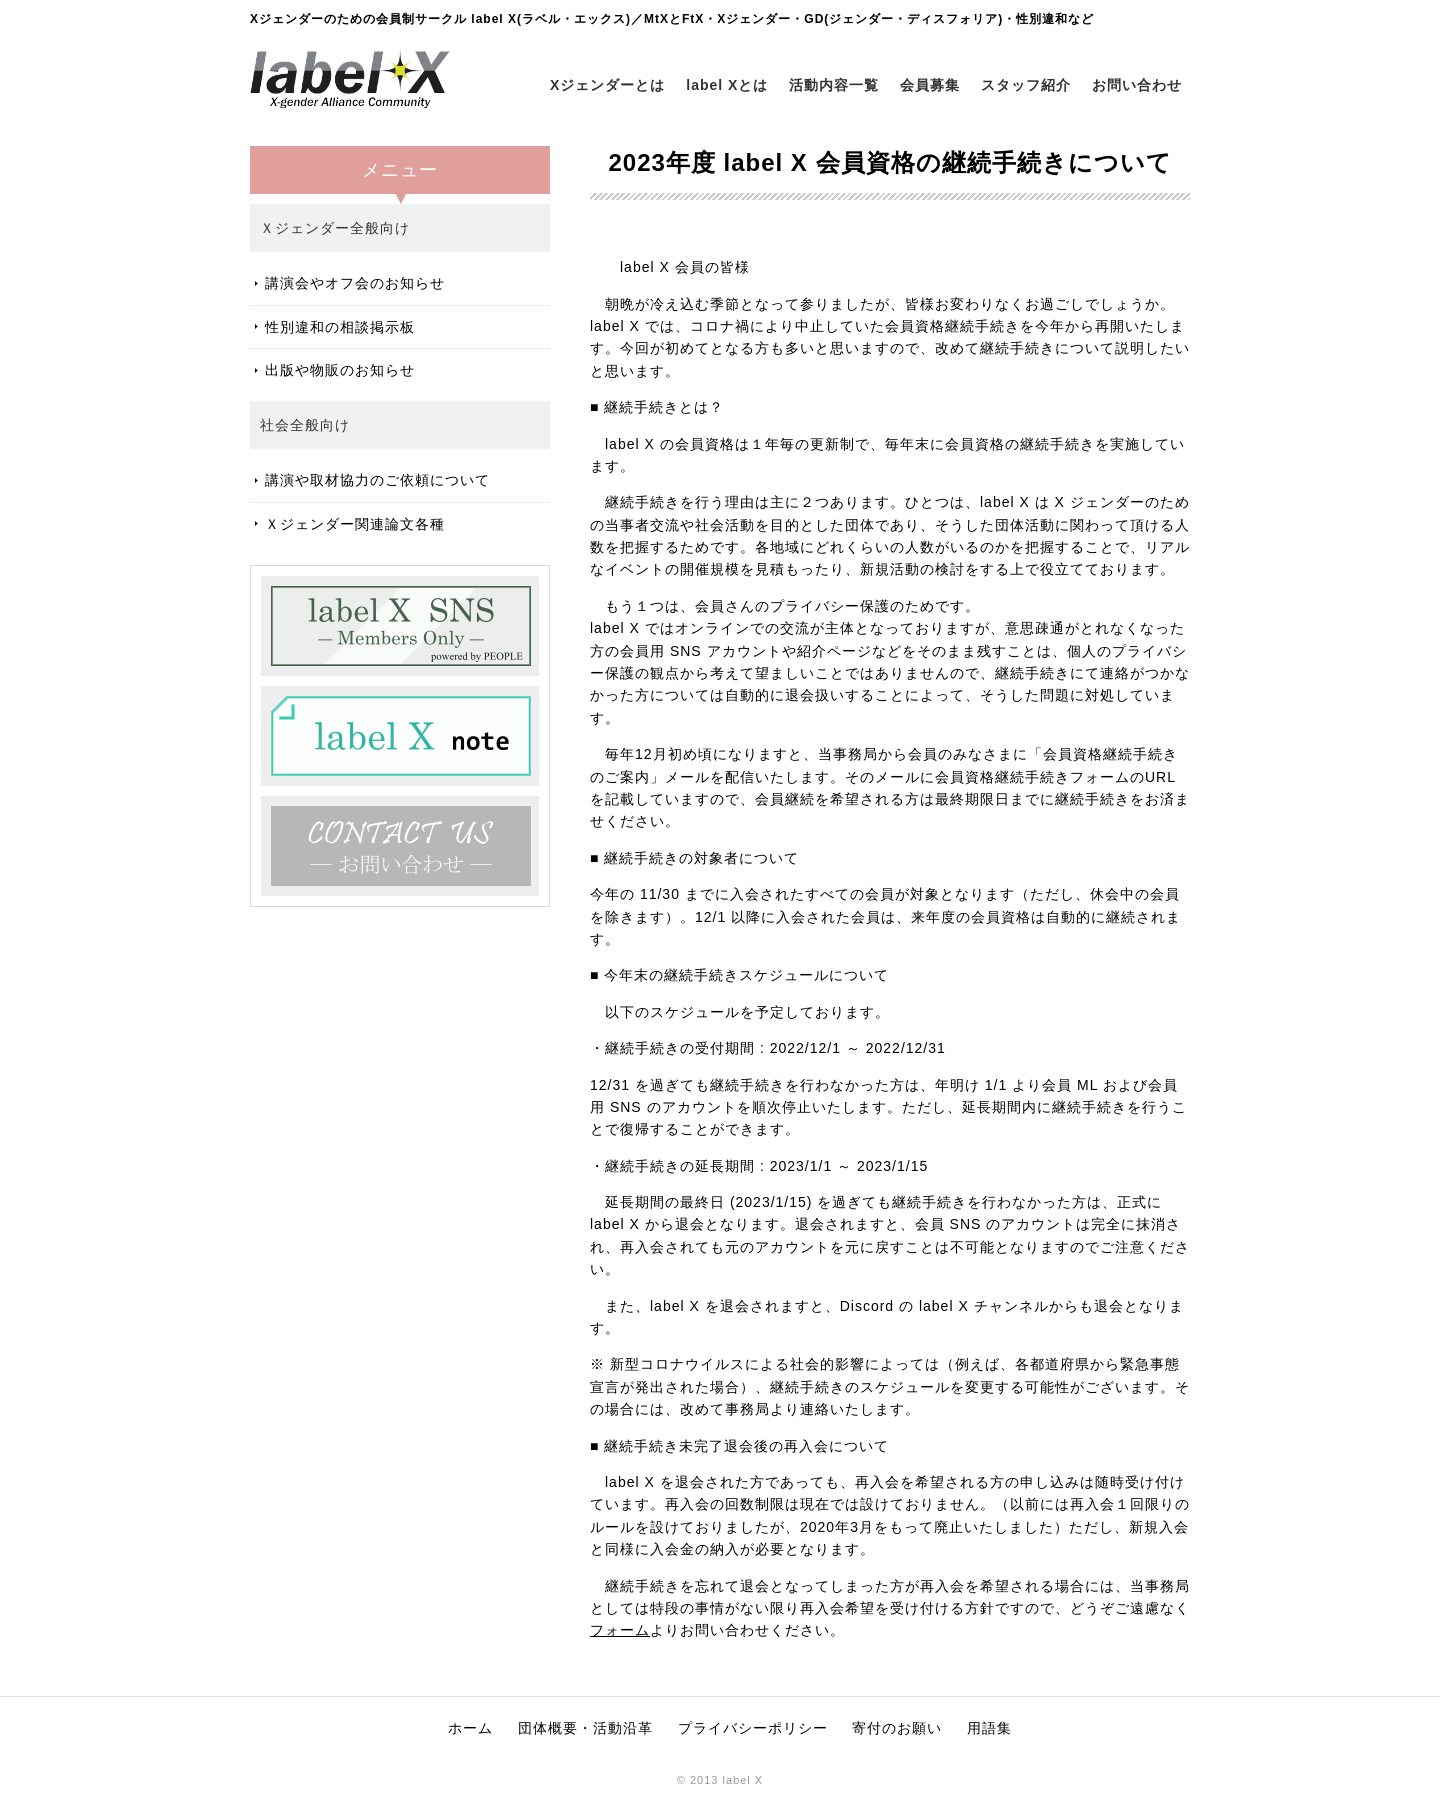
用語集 (989, 1728)
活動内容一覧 (834, 85)
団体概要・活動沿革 (585, 1728)
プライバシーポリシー (753, 1728)
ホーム (470, 1728)
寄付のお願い (897, 1728)
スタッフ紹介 (1026, 85)
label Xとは (727, 85)
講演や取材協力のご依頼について (377, 480)
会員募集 (930, 85)
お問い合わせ (1137, 85)
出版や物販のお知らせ (340, 370)
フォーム (620, 1630)
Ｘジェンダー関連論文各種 (355, 524)
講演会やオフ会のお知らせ (355, 283)
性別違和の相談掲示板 (340, 327)
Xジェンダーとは (607, 85)
